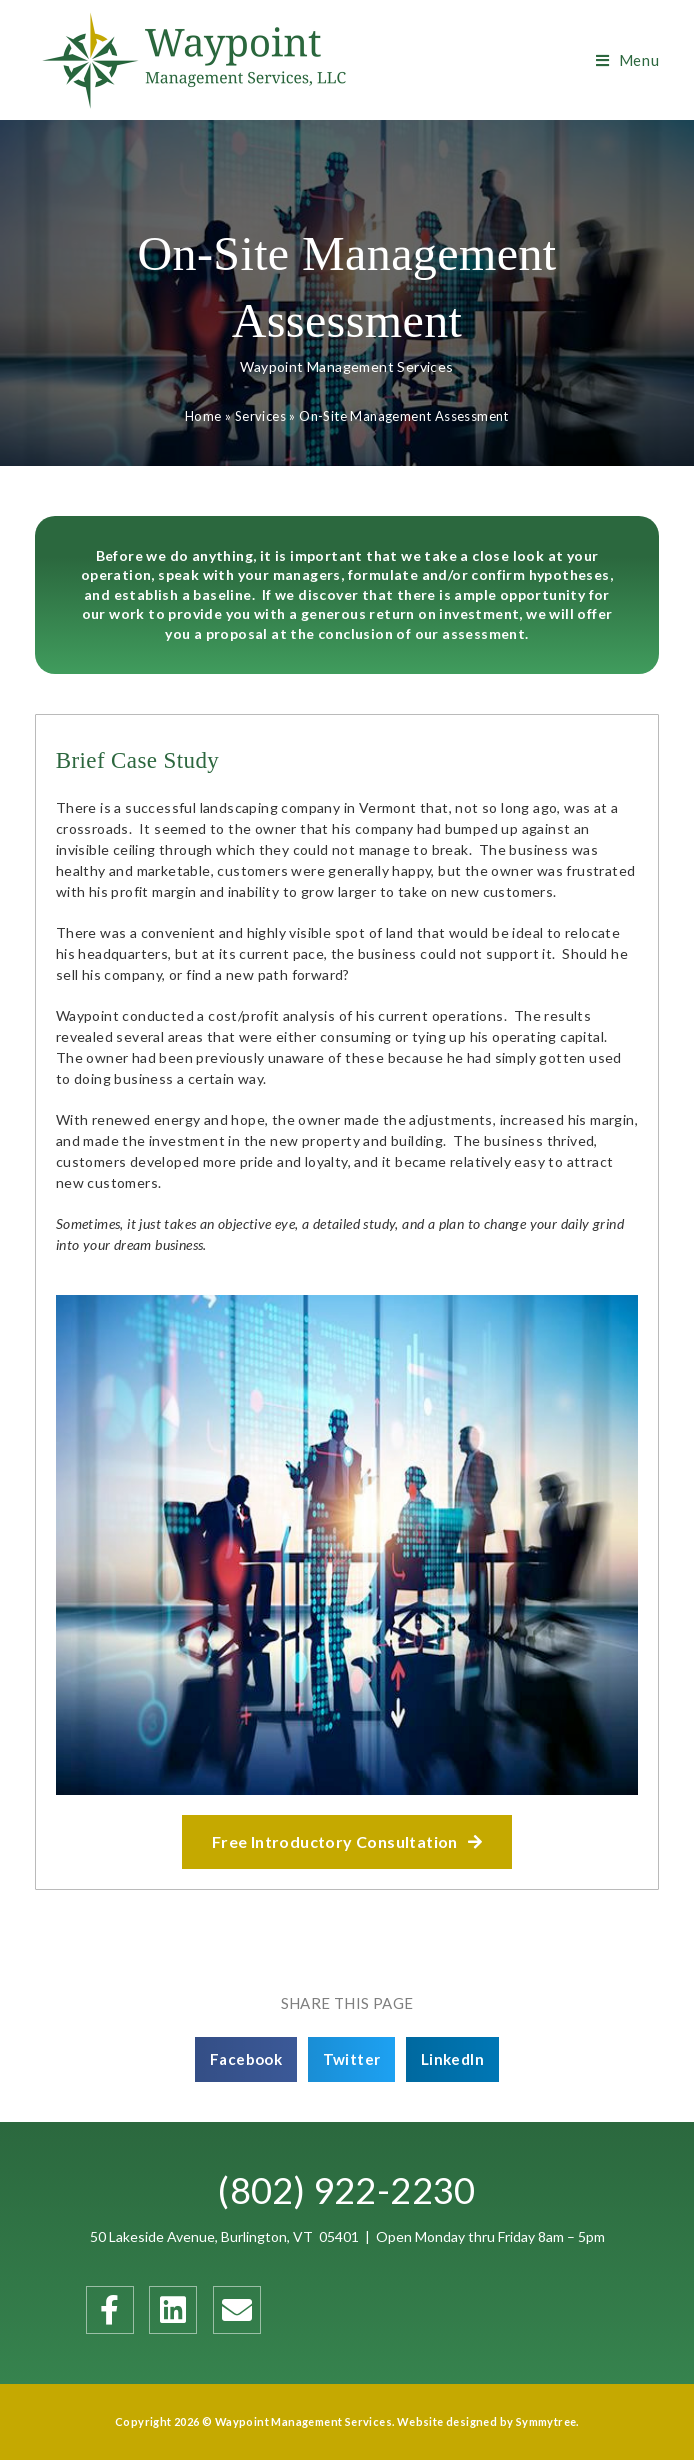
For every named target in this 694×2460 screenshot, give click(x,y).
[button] (347, 1842)
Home (203, 416)
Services (260, 416)
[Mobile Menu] (628, 60)
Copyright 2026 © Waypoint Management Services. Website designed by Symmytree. (347, 2421)
